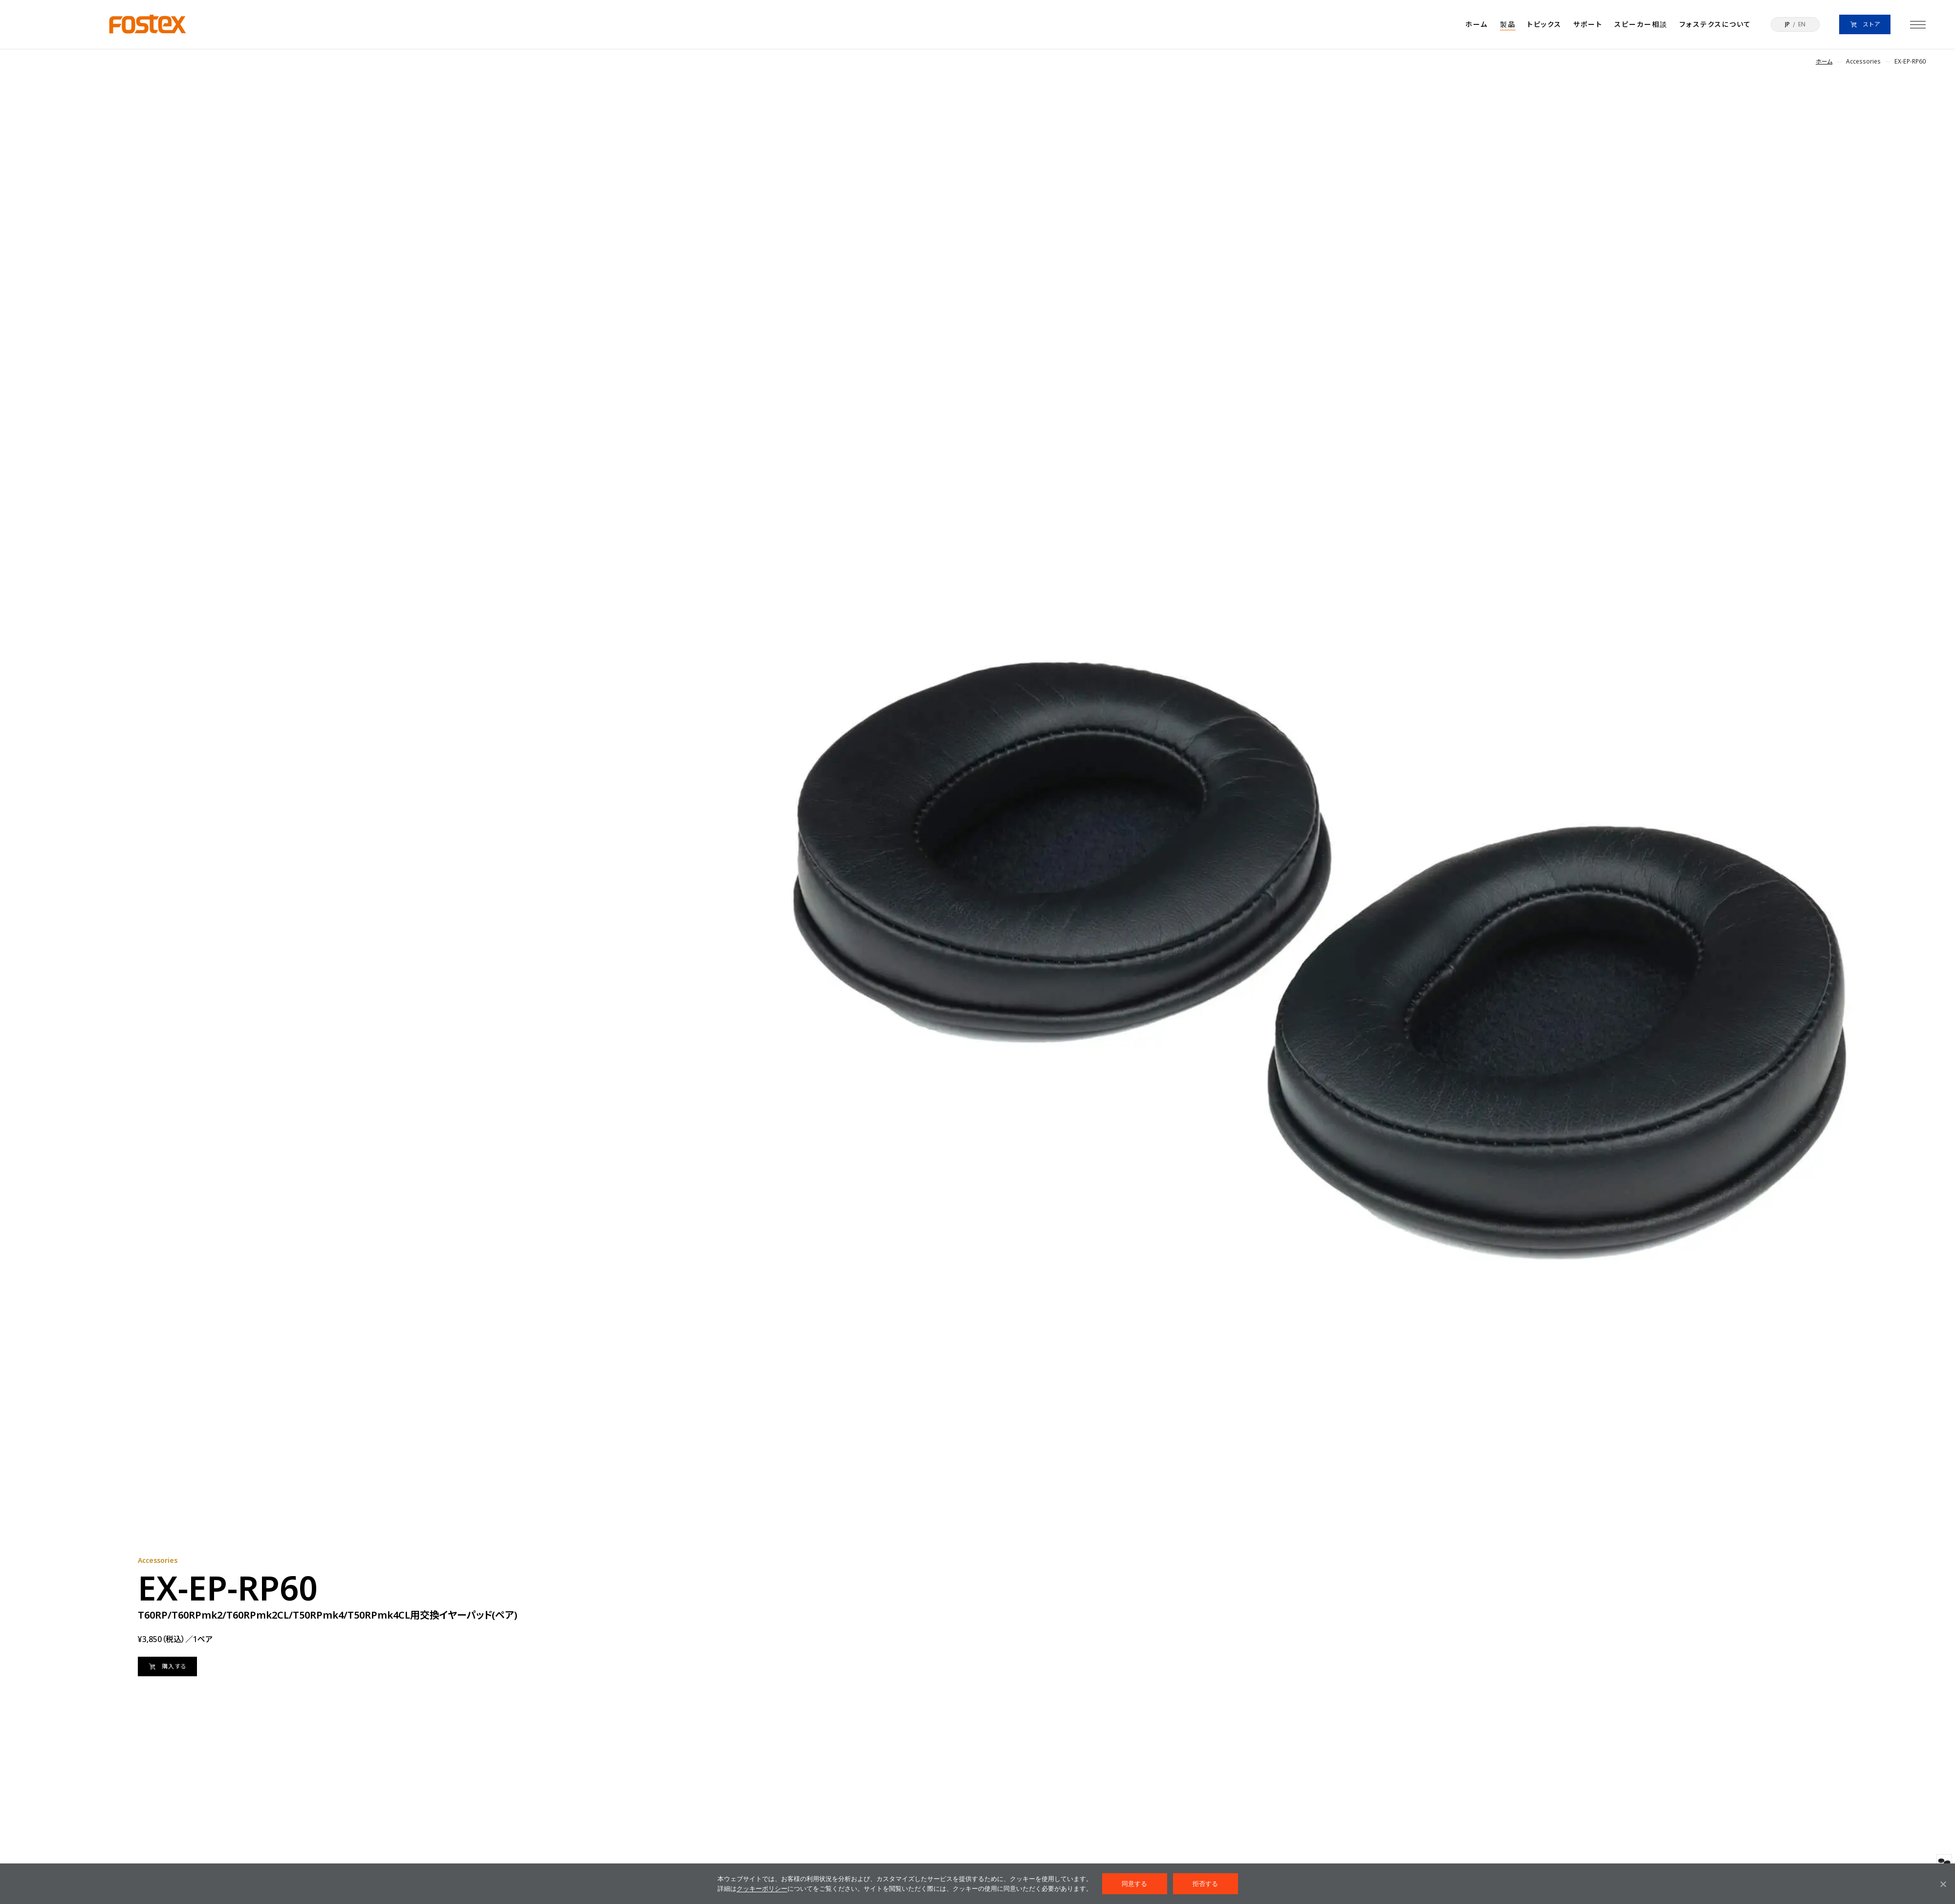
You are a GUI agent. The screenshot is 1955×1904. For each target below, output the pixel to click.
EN (1801, 24)
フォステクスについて (1715, 24)
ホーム (1476, 24)
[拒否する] (1943, 1884)
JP (1787, 24)
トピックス (1544, 24)
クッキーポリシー (762, 1888)
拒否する (1205, 1883)
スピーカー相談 (1641, 24)
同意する (1135, 1883)
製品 (1508, 24)
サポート (1587, 24)
